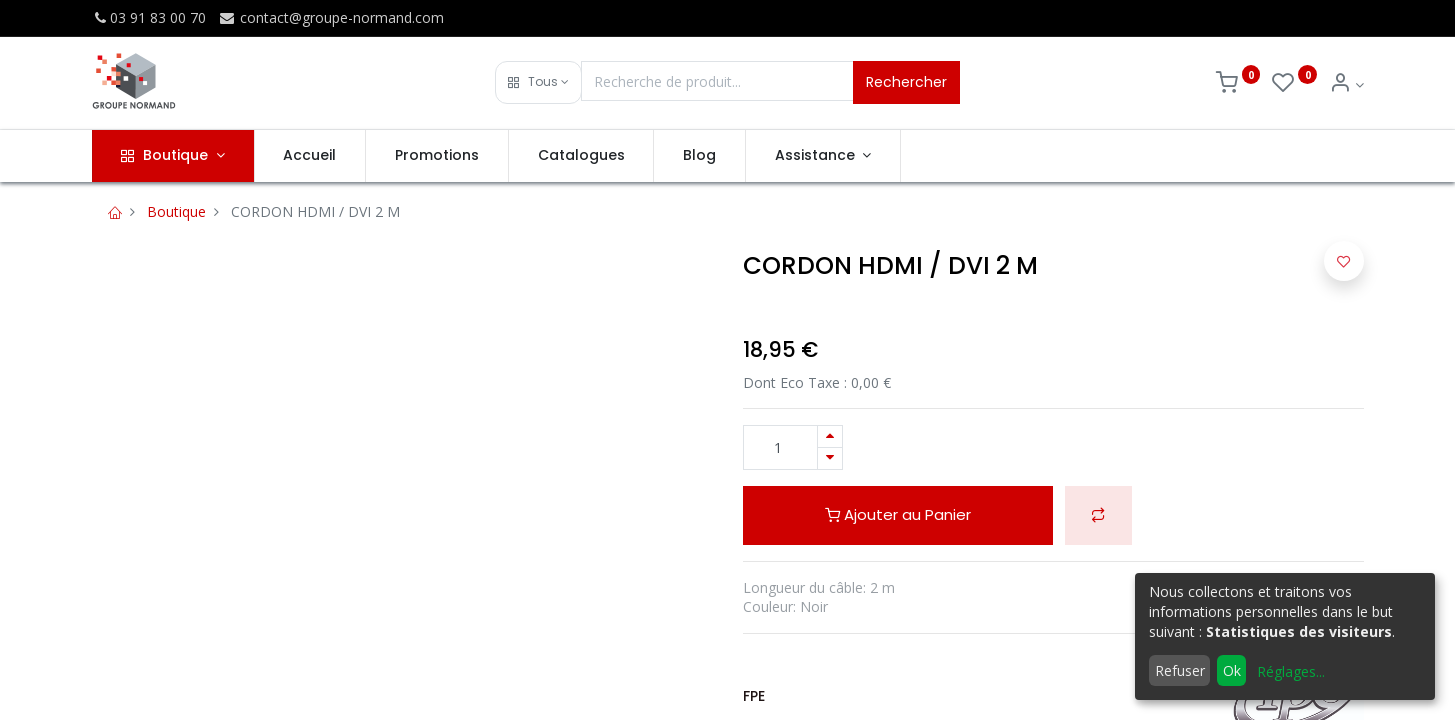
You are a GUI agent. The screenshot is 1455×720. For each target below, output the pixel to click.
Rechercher (906, 82)
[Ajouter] (830, 436)
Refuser (1180, 670)
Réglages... (1291, 671)
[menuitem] (310, 156)
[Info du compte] (1346, 84)
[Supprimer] (830, 458)
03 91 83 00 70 (149, 17)
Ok (1232, 670)
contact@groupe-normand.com (331, 17)
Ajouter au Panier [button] (898, 514)
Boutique (176, 211)
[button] (538, 82)
